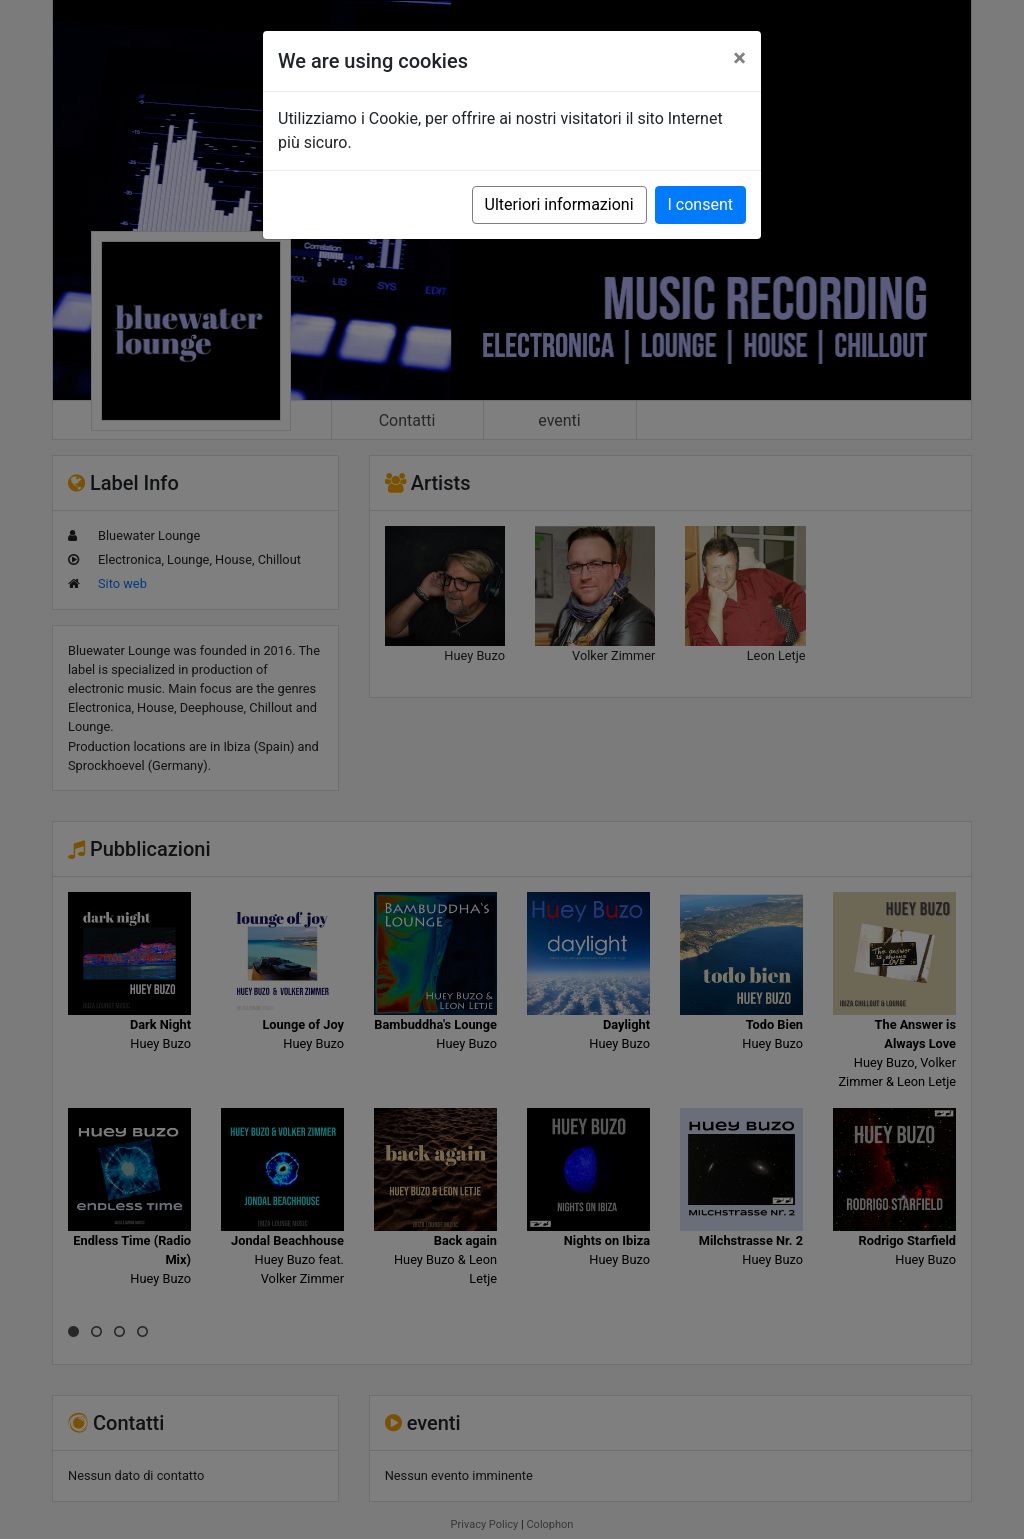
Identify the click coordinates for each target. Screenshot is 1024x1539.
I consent (700, 204)
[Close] (739, 58)
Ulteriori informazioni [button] (559, 204)
